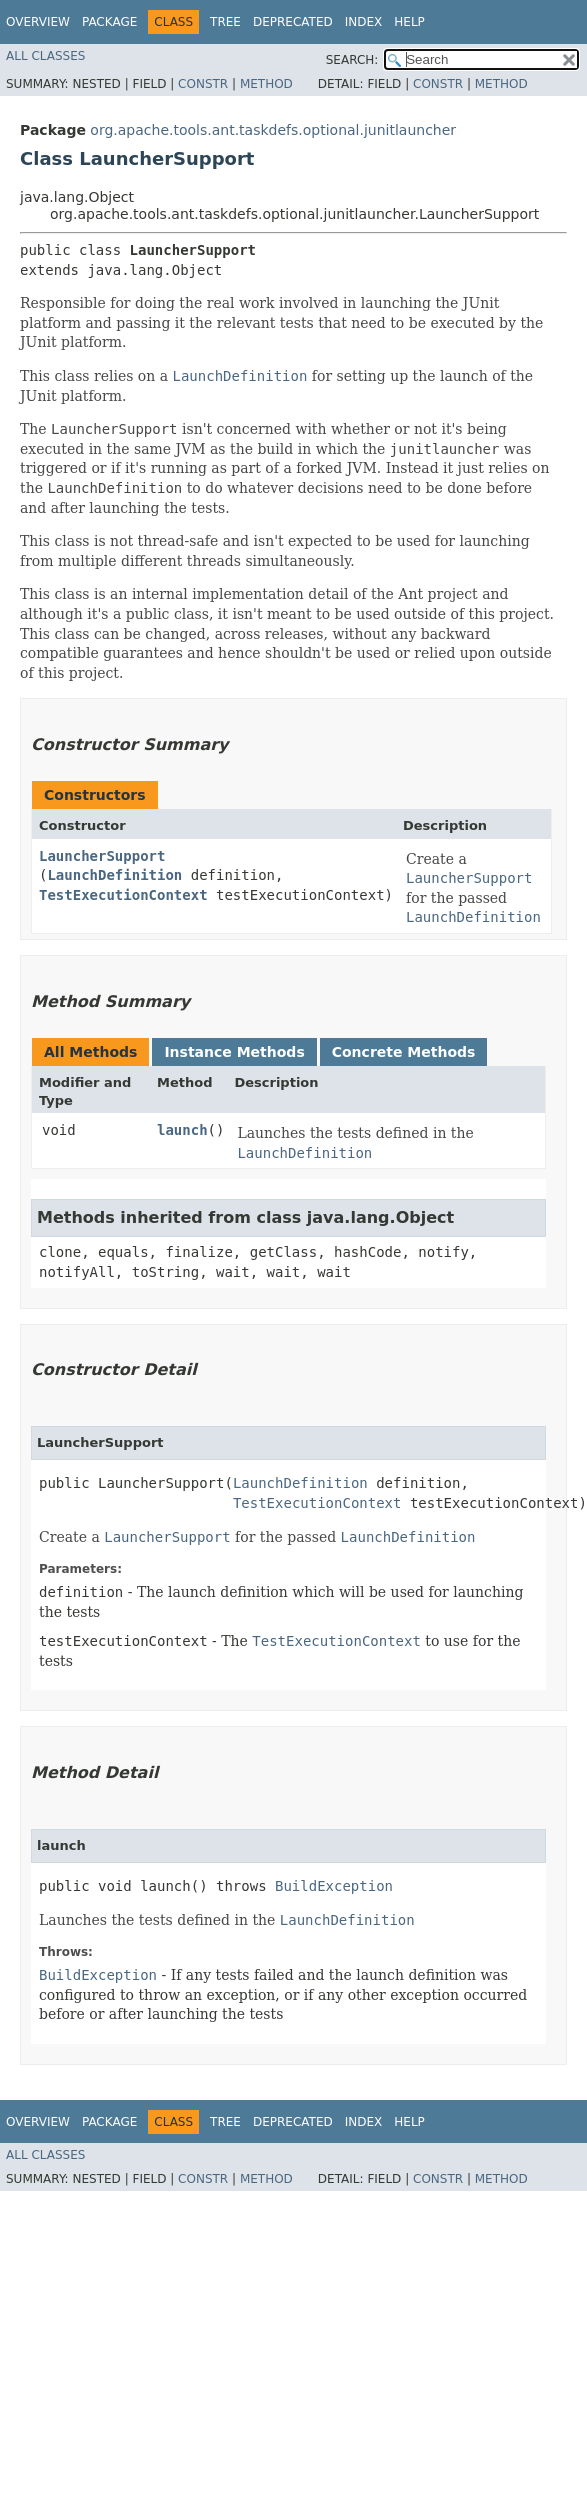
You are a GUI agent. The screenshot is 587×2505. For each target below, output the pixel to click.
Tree (225, 22)
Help (409, 22)
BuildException (334, 1886)
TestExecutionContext (123, 895)
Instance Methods (234, 1052)
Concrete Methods (404, 1052)
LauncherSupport (102, 856)
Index (364, 22)
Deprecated (293, 22)
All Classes (45, 56)
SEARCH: (352, 60)
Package (109, 22)
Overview (38, 22)
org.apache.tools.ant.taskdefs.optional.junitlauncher (273, 130)
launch (182, 1130)
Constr (203, 84)
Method (266, 84)
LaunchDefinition (114, 875)
